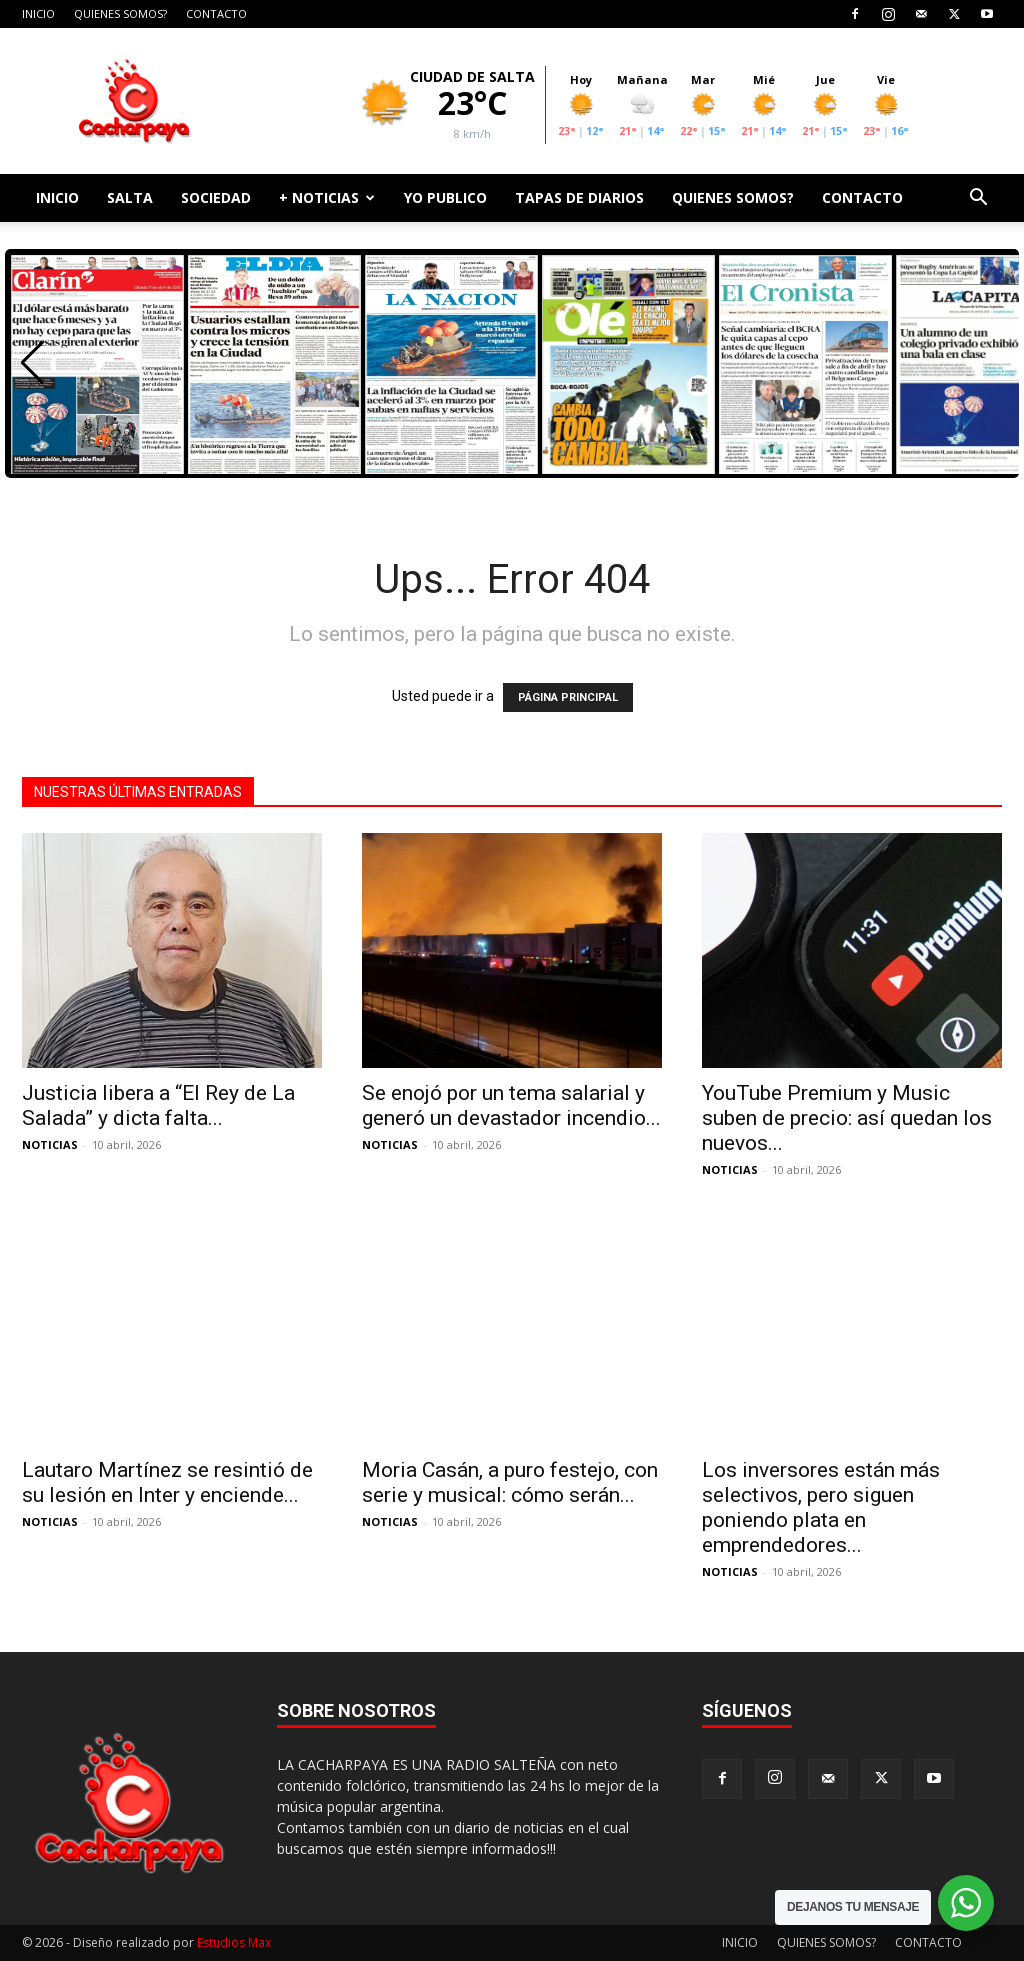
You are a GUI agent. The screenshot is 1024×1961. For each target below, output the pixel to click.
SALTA (130, 197)
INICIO (38, 13)
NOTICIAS (50, 1144)
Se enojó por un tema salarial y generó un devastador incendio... (511, 1105)
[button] (978, 199)
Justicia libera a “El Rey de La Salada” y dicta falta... (158, 1105)
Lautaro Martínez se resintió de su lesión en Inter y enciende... (167, 1482)
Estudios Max (234, 1942)
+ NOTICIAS (327, 197)
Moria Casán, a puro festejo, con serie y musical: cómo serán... (510, 1482)
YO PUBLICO (445, 197)
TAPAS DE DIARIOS (579, 197)
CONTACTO (216, 13)
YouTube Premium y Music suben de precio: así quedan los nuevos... (847, 1118)
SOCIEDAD (216, 197)
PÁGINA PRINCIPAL (568, 697)
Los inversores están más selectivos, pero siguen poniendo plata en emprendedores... (821, 1507)
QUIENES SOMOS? (120, 13)
